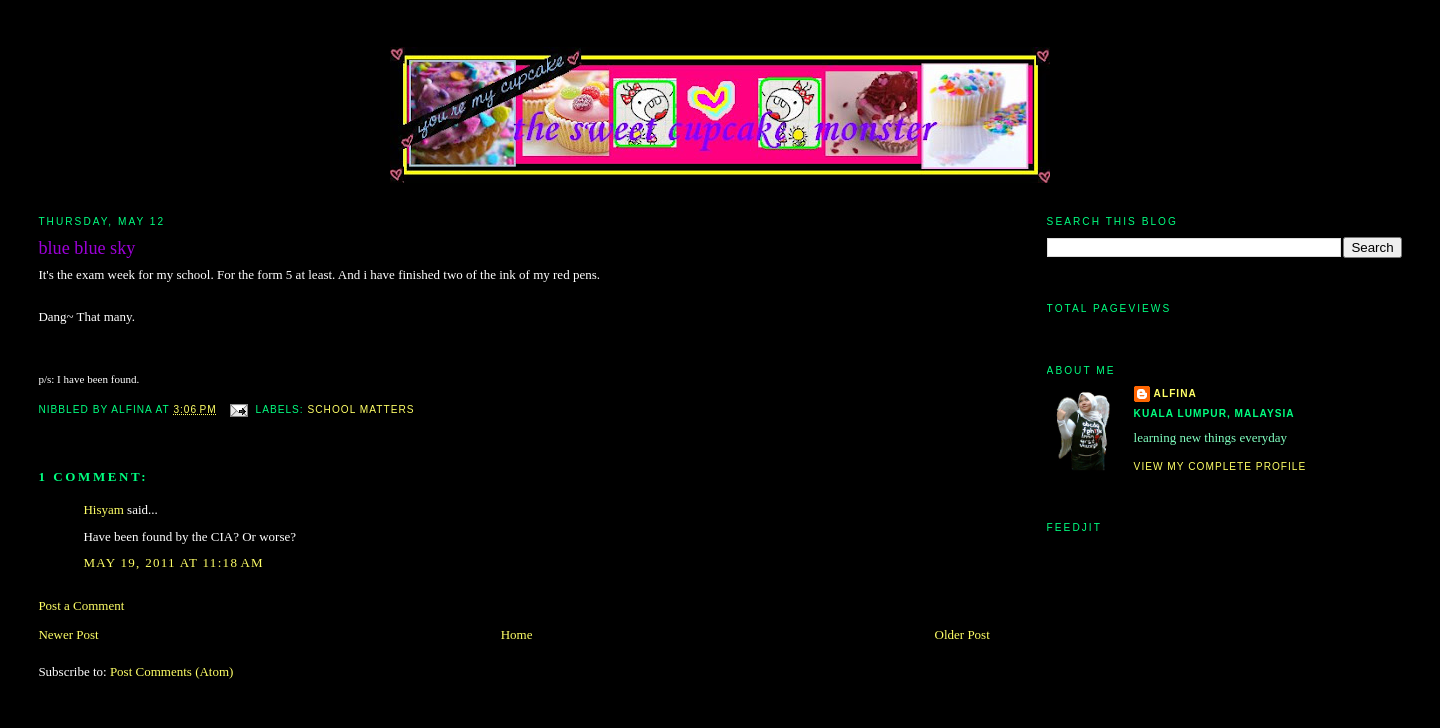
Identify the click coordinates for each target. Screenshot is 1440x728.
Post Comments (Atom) (172, 671)
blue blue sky (86, 248)
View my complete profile (1220, 466)
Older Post (962, 634)
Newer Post (68, 634)
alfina (1175, 393)
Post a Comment (81, 605)
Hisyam (103, 509)
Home (517, 634)
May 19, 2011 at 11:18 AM (173, 562)
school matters (361, 409)
